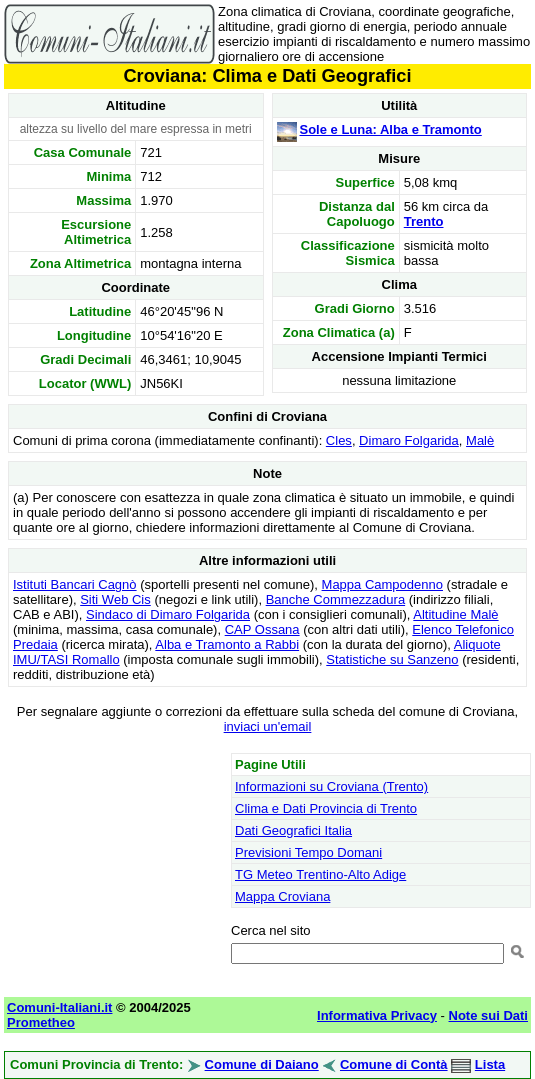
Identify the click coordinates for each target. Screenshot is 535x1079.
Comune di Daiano (262, 1064)
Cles (339, 440)
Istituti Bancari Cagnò (75, 584)
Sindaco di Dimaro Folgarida (168, 614)
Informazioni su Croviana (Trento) (331, 786)
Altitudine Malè (455, 614)
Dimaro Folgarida (409, 440)
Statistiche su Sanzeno (392, 659)
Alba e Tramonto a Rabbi (227, 644)
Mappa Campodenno (382, 584)
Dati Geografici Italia (293, 830)
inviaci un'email (268, 726)
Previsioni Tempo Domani (308, 852)
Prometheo (41, 1022)
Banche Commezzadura (335, 599)
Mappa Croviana (282, 896)
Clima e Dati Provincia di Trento (326, 808)
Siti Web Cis (115, 599)
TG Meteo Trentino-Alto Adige (320, 874)
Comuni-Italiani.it (59, 1007)
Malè (480, 440)
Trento (424, 221)
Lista (490, 1064)
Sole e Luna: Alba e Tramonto (391, 129)
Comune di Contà (394, 1064)
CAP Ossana (262, 629)
